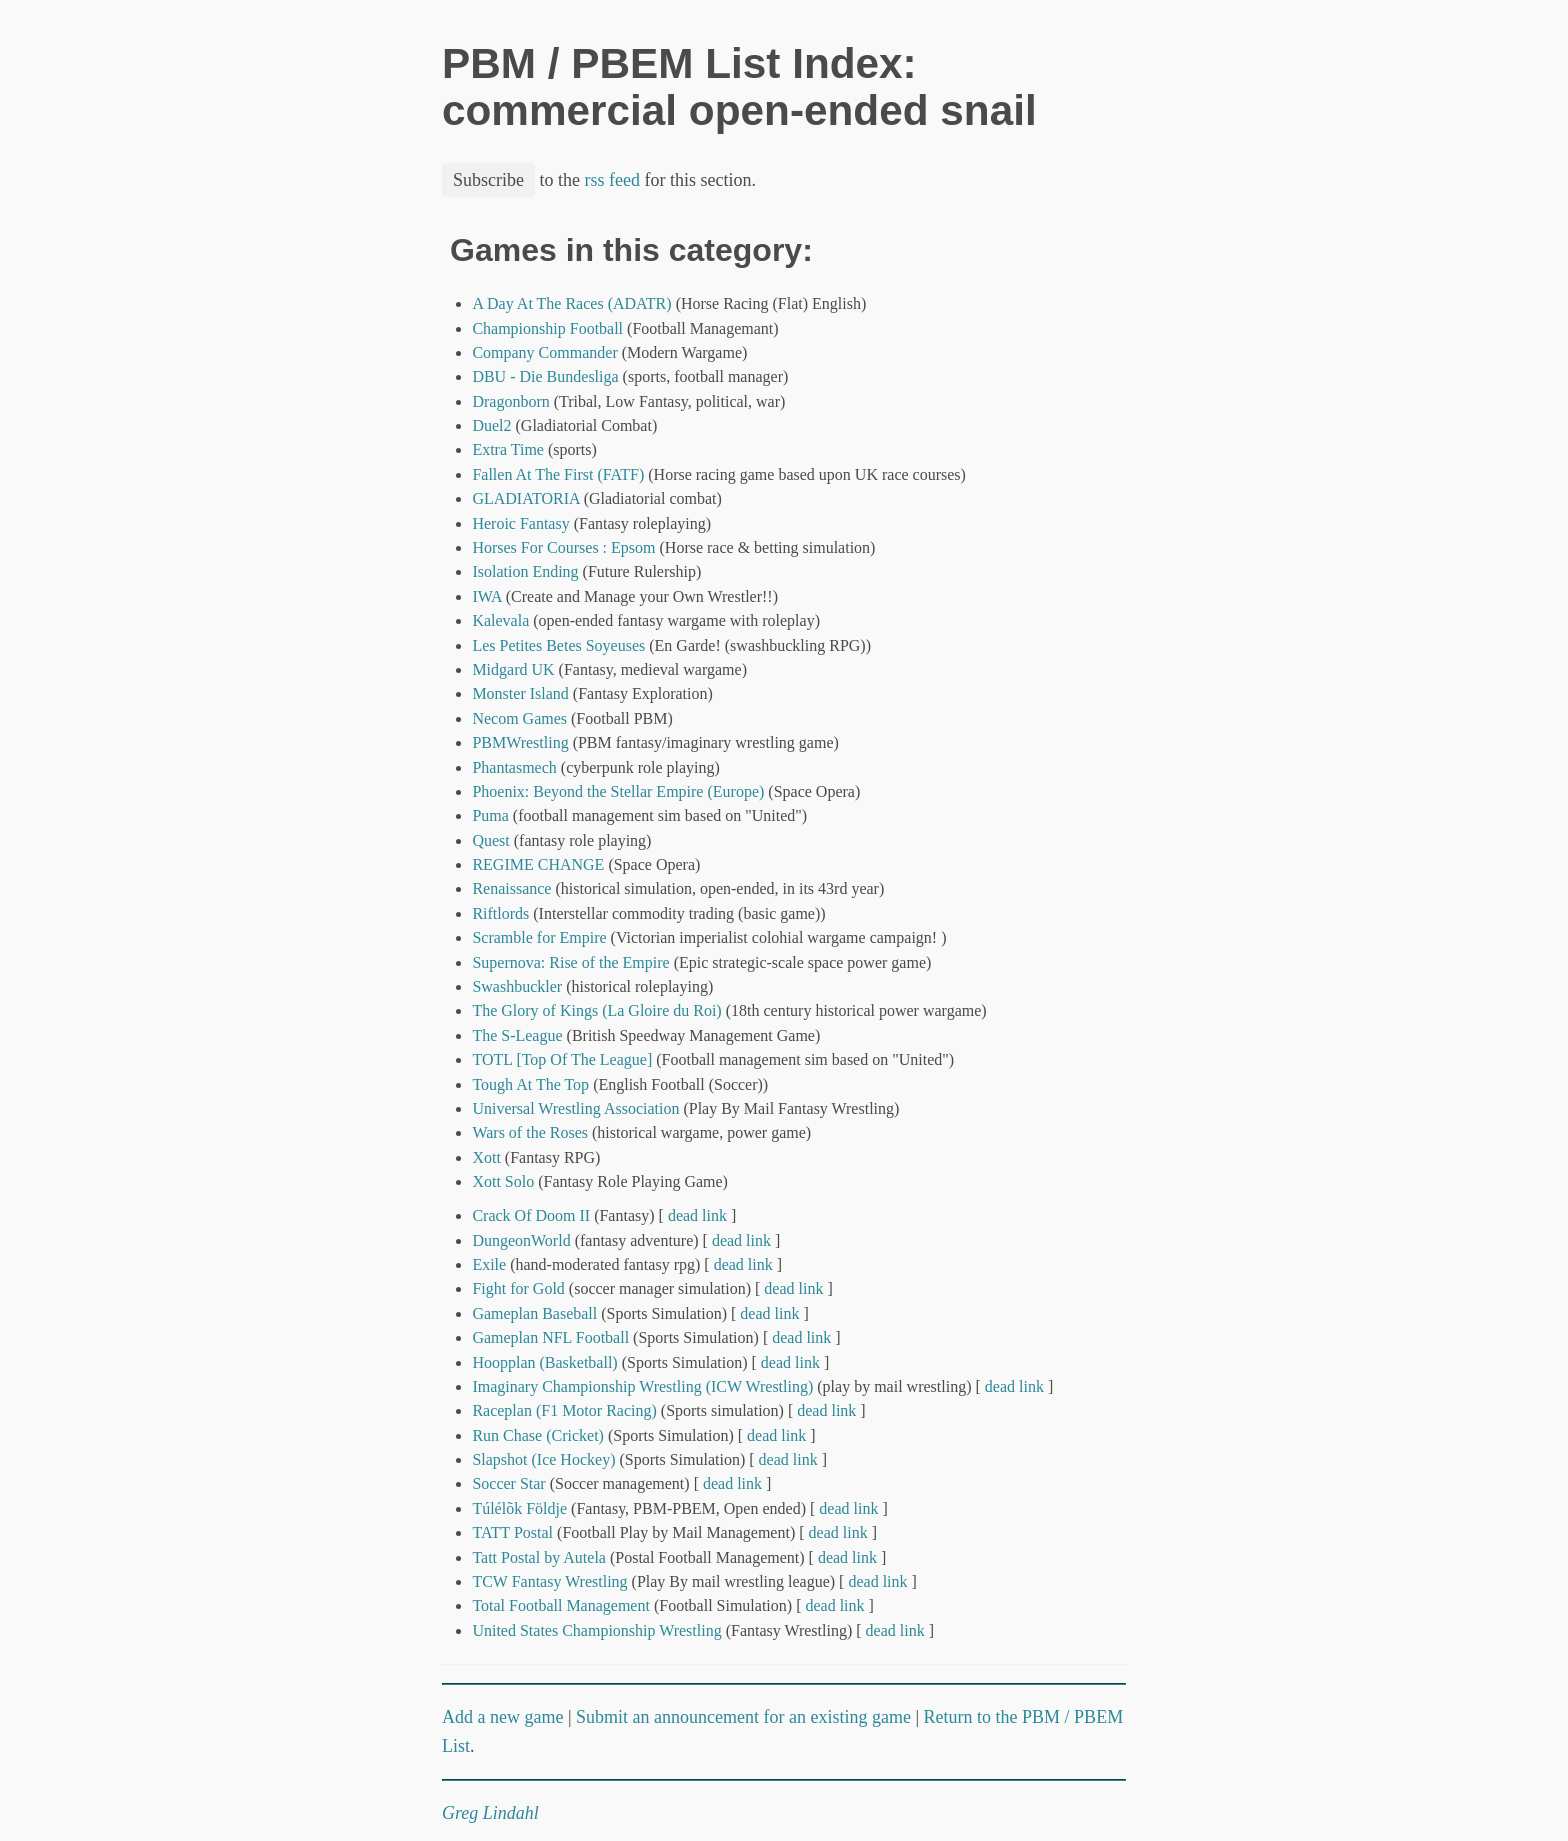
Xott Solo (503, 1181)
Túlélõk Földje (519, 1508)
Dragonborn (510, 401)
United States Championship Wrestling (596, 1630)
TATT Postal (512, 1532)
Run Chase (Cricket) (538, 1435)
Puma (490, 815)
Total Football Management (561, 1605)
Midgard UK (513, 669)
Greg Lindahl (490, 1813)
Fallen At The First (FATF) (558, 474)
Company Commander (544, 352)
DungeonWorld (521, 1240)
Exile (489, 1264)
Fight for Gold (518, 1288)
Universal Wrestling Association (575, 1108)
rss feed (612, 180)
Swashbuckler (517, 986)
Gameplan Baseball (534, 1313)
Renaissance (511, 888)
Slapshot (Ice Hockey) (543, 1459)
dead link (697, 1215)
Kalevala (500, 620)
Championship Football (547, 328)
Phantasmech (514, 767)
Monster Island (520, 693)
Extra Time (508, 449)
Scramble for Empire (539, 937)
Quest (490, 840)
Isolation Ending (525, 571)
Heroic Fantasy (520, 523)
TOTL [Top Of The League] (562, 1059)
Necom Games (519, 718)
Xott (486, 1157)
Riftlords (500, 913)
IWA (486, 596)
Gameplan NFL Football (550, 1337)
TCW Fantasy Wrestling (549, 1581)
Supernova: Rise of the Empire (570, 962)
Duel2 (491, 425)
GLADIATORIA (525, 498)
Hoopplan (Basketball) (544, 1362)
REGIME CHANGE (538, 864)
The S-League (517, 1035)
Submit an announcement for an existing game (743, 1717)
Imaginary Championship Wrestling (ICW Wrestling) (642, 1386)
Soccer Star (508, 1483)
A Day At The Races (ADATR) (571, 303)
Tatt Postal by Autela (539, 1557)
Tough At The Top (530, 1084)
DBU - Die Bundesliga (545, 376)
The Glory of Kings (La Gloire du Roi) (596, 1010)
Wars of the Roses (530, 1132)
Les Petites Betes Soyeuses (558, 645)
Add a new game (502, 1717)
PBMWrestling (520, 742)
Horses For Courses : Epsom (563, 547)
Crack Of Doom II (531, 1215)
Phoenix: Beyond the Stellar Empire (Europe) (618, 791)
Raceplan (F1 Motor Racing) (564, 1410)
